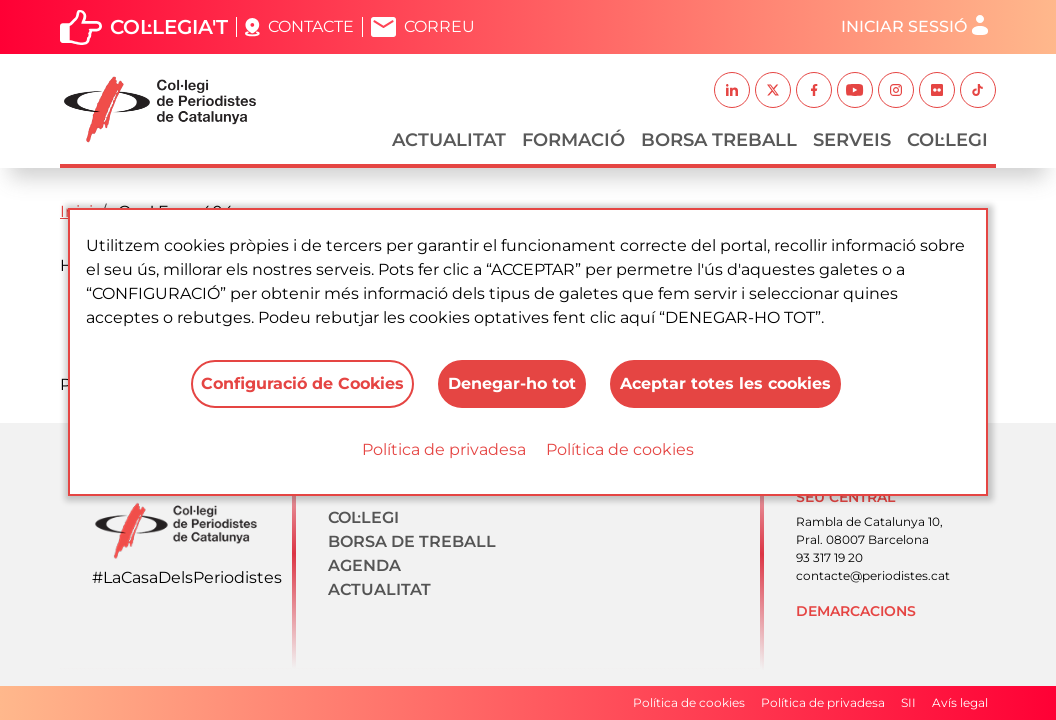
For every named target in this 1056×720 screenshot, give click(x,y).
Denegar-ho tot (512, 383)
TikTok (978, 90)
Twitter (773, 90)
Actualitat (449, 140)
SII (908, 702)
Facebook (814, 90)
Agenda (364, 565)
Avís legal (960, 702)
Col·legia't (169, 27)
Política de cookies (620, 449)
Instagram (896, 90)
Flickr (937, 90)
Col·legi (947, 140)
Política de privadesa (444, 449)
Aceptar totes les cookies (725, 383)
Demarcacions (856, 611)
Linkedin (732, 90)
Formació (573, 140)
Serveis (852, 140)
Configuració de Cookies (302, 383)
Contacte (311, 26)
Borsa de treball (412, 541)
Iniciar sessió (904, 26)
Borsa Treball (719, 140)
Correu (439, 26)
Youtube (855, 90)
